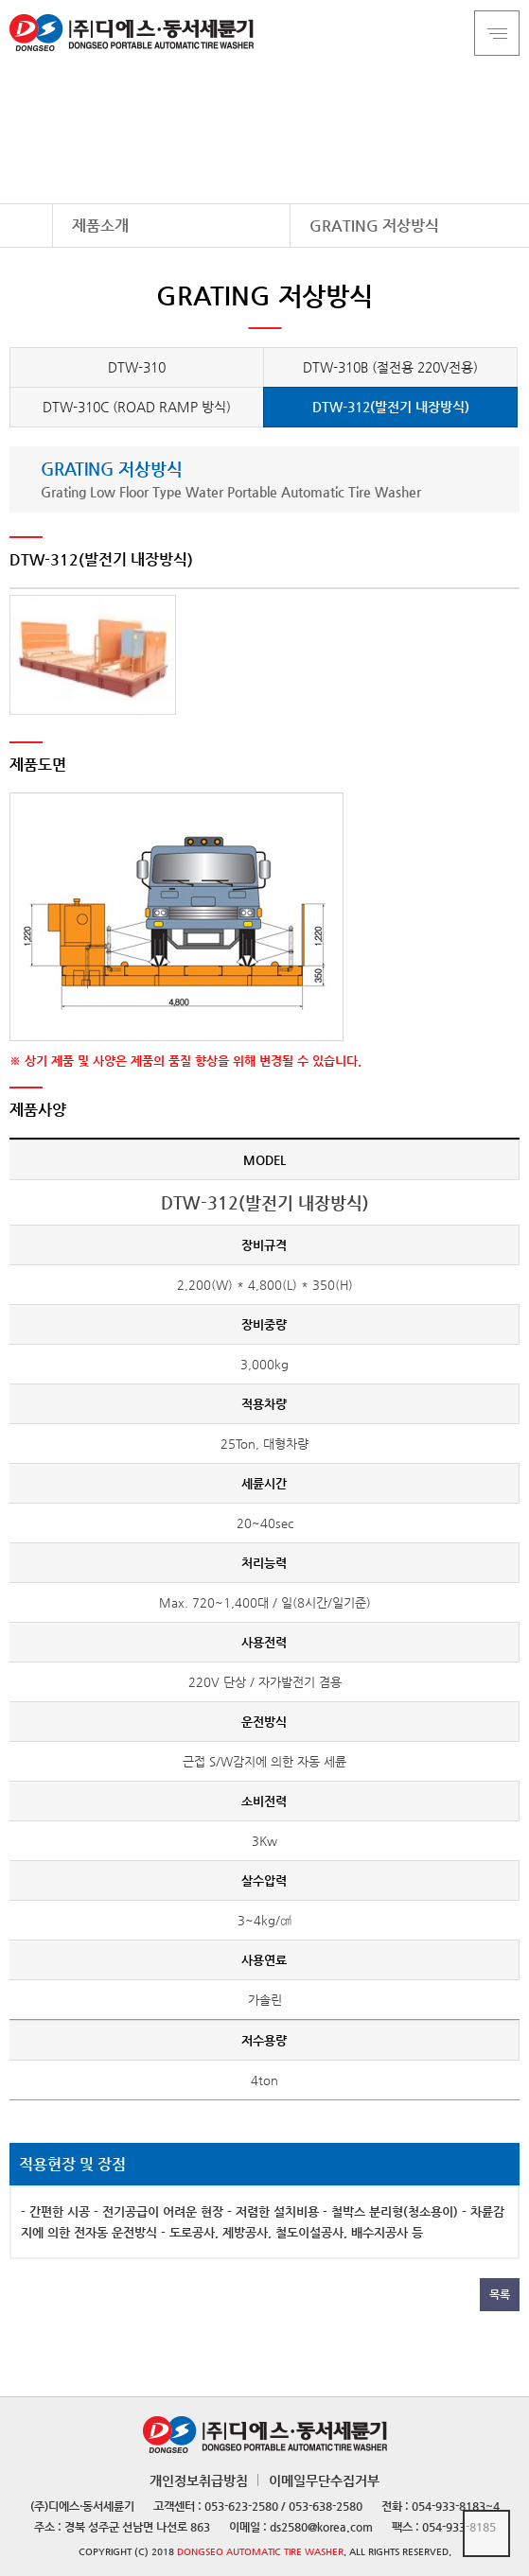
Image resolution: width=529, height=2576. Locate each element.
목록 (499, 2294)
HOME (26, 225)
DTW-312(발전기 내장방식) (390, 406)
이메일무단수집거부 (324, 2480)
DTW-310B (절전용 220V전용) (390, 366)
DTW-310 (137, 366)
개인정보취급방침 (199, 2480)
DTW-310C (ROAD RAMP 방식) (137, 406)
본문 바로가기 (0, 0)
